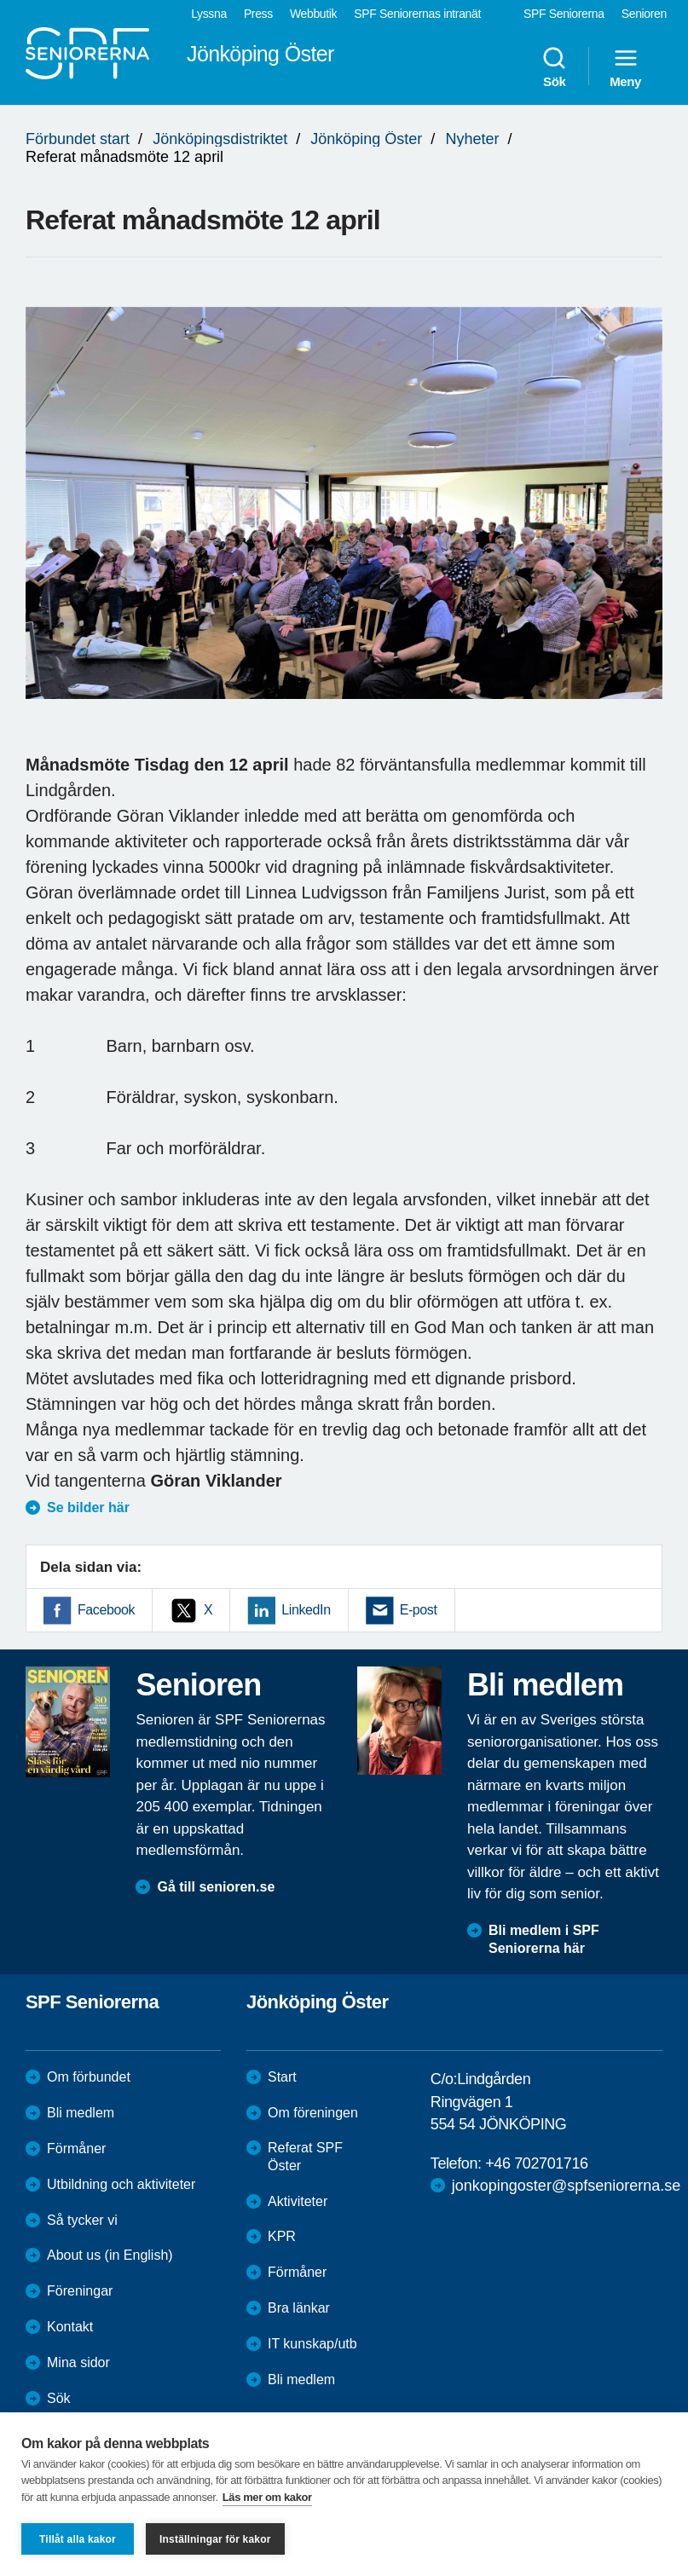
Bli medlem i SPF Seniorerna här (544, 1939)
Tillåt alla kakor (77, 2539)
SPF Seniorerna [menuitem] (563, 13)
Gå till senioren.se (216, 1887)
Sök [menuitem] (554, 66)
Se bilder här (88, 1507)
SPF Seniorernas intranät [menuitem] (417, 13)
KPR (282, 2236)
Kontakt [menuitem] (70, 2326)
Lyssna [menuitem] (209, 13)
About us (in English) (110, 2255)
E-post (418, 1610)
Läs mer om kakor (267, 2497)
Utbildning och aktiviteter (121, 2184)
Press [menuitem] (258, 13)
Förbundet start (78, 139)
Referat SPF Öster (305, 2156)
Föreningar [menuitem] (80, 2291)
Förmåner (76, 2148)
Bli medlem (80, 2112)
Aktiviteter (297, 2201)
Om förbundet (88, 2077)
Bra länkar (299, 2308)
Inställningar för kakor (215, 2539)
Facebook (106, 1610)
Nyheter (472, 139)
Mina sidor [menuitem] (78, 2362)
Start (282, 2077)
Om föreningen (313, 2112)
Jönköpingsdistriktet (220, 139)
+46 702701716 (536, 2163)
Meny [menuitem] (625, 66)
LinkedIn (305, 1610)
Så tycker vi (82, 2220)
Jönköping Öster (366, 139)
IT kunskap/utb (312, 2343)
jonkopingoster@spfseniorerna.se (566, 2185)
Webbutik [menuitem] (313, 13)
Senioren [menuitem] (644, 13)
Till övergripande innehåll (0, 0)
